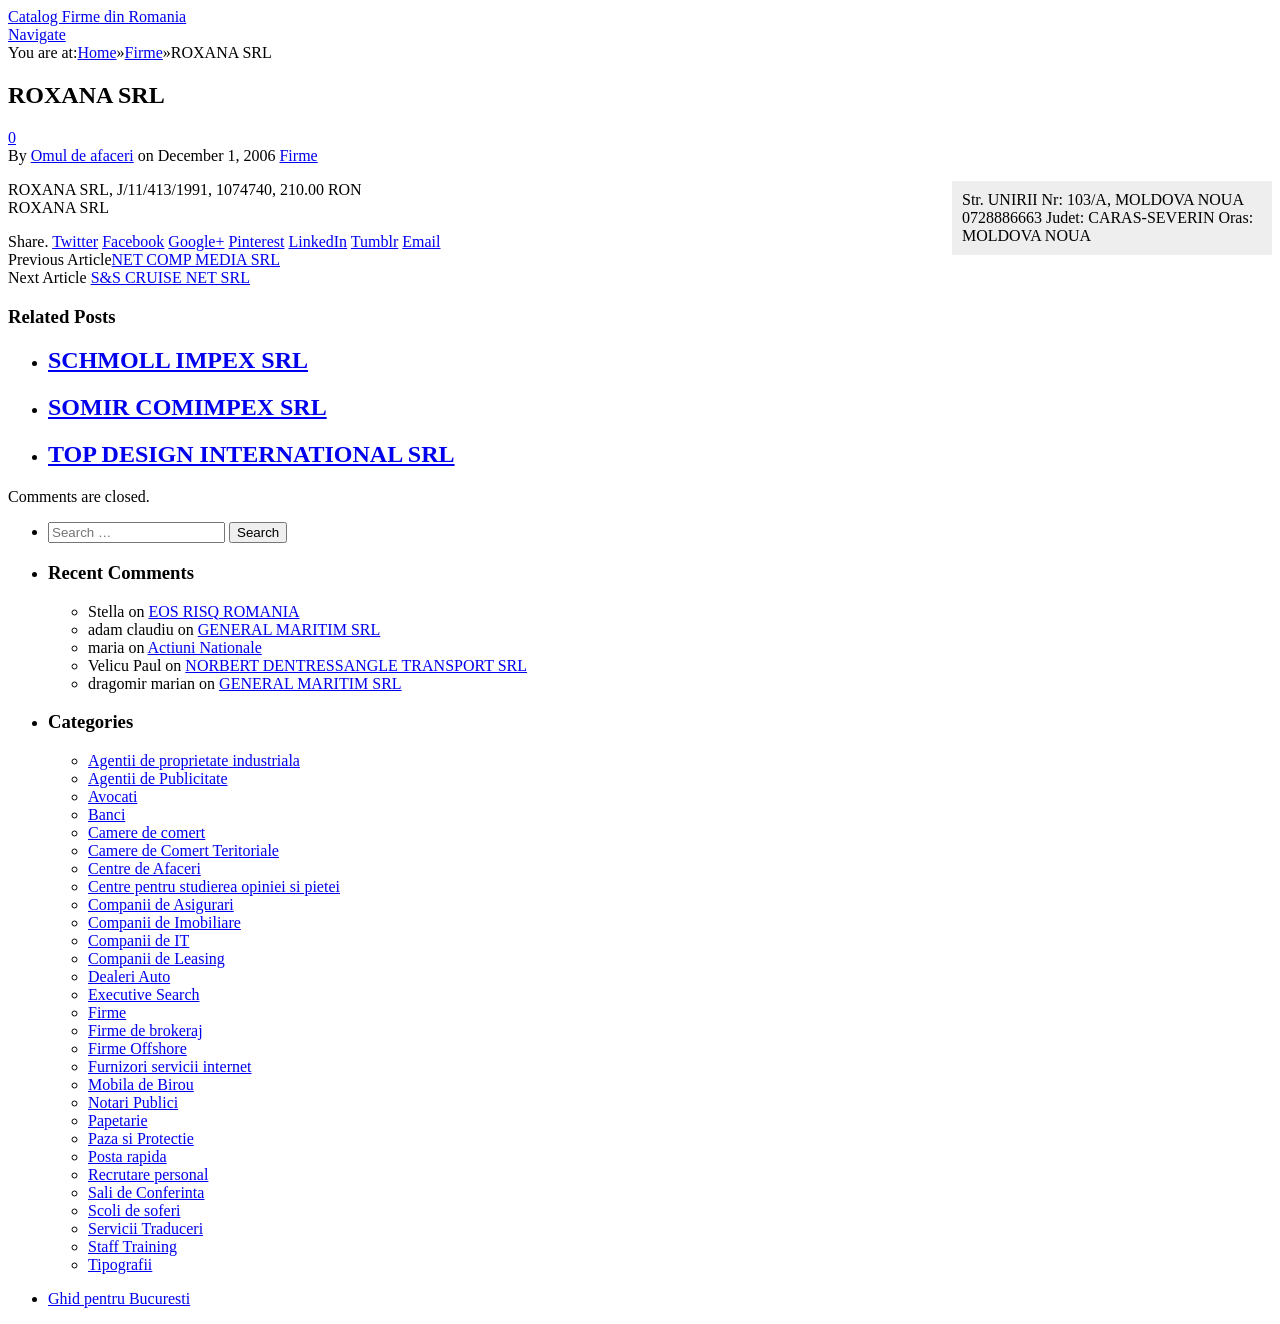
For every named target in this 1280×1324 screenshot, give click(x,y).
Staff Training (132, 1246)
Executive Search (144, 994)
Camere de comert (146, 832)
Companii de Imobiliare (164, 922)
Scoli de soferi (134, 1210)
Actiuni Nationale (205, 647)
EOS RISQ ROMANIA (223, 611)
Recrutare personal (148, 1174)
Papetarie (118, 1120)
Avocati (112, 796)
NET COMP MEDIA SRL (196, 259)
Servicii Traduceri (145, 1228)
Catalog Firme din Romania (97, 16)
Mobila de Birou (141, 1084)
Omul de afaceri (82, 155)
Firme (298, 155)
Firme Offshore (137, 1048)
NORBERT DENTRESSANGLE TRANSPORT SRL (356, 665)
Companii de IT (138, 940)
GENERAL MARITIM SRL (289, 629)
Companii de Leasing (156, 958)
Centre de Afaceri (144, 868)
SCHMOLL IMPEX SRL (178, 360)
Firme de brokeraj (145, 1030)
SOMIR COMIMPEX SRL (187, 407)
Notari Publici (133, 1102)
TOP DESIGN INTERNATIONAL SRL (251, 454)
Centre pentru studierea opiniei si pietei (214, 886)
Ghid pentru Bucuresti (119, 1298)
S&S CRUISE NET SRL (170, 277)
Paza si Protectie (141, 1138)
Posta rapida (127, 1156)
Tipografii (120, 1264)
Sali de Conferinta (146, 1192)
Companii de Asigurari (161, 904)
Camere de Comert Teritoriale (183, 850)
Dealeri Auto (129, 976)
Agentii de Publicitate (158, 778)
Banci (106, 814)
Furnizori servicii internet (170, 1066)
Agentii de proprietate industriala (194, 760)
